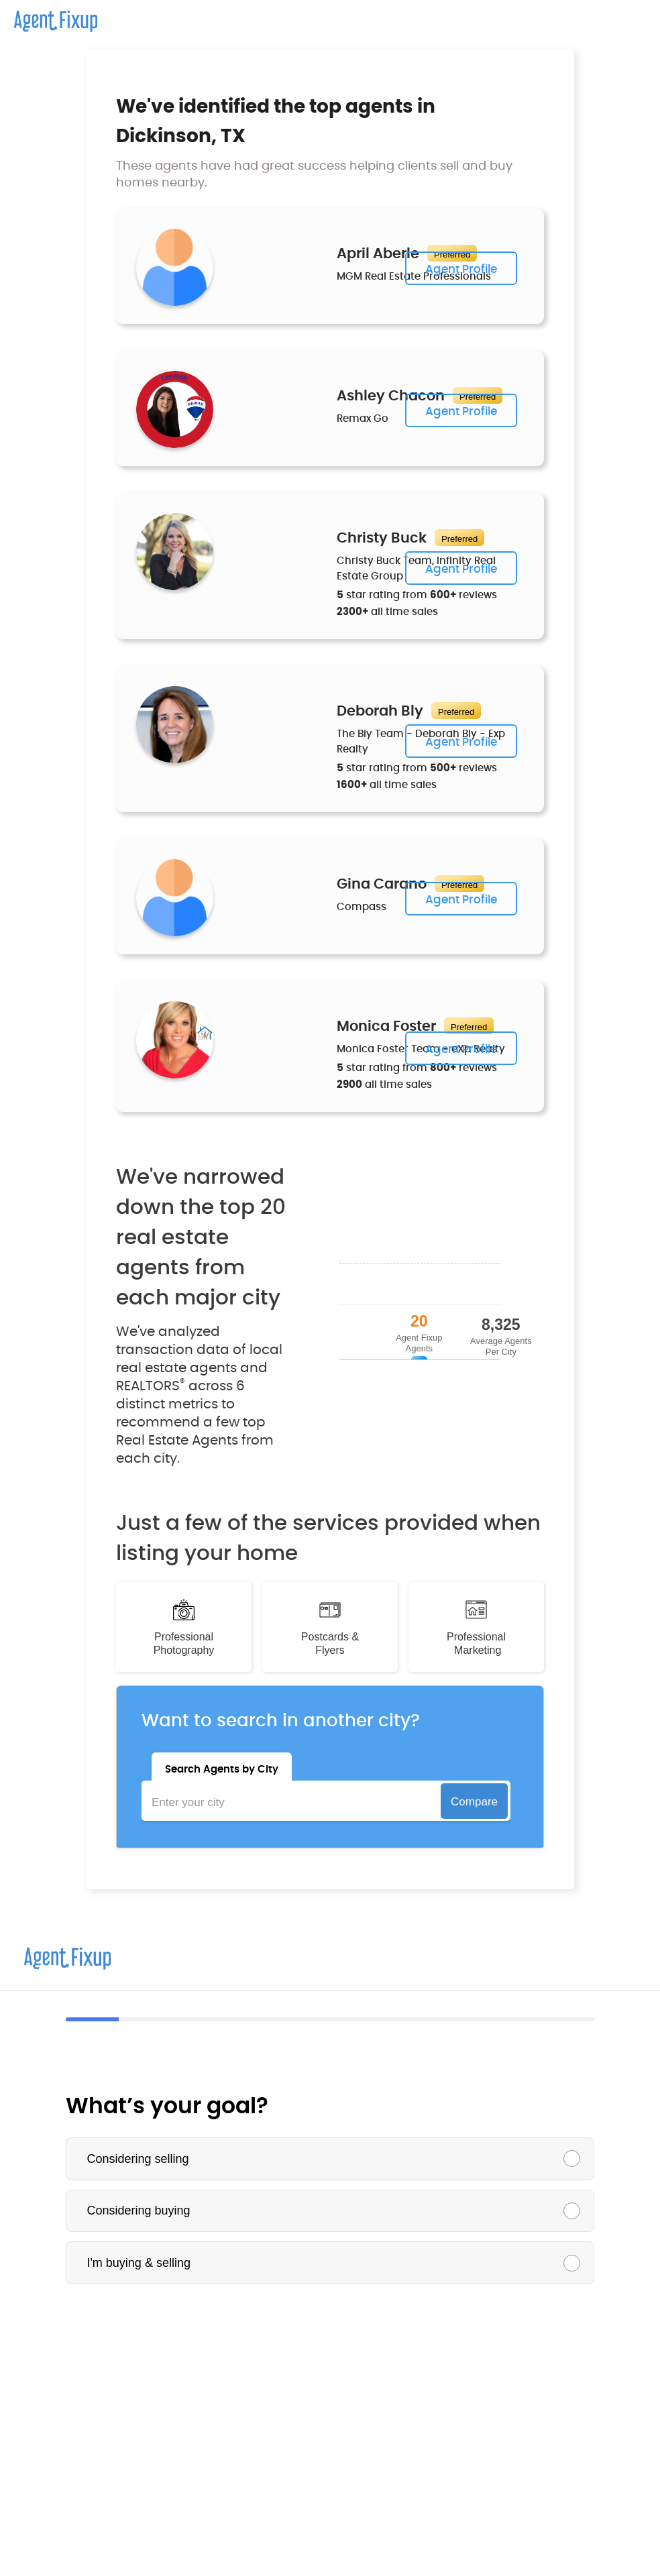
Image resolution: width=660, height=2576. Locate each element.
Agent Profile (461, 269)
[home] (48, 16)
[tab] (222, 1766)
